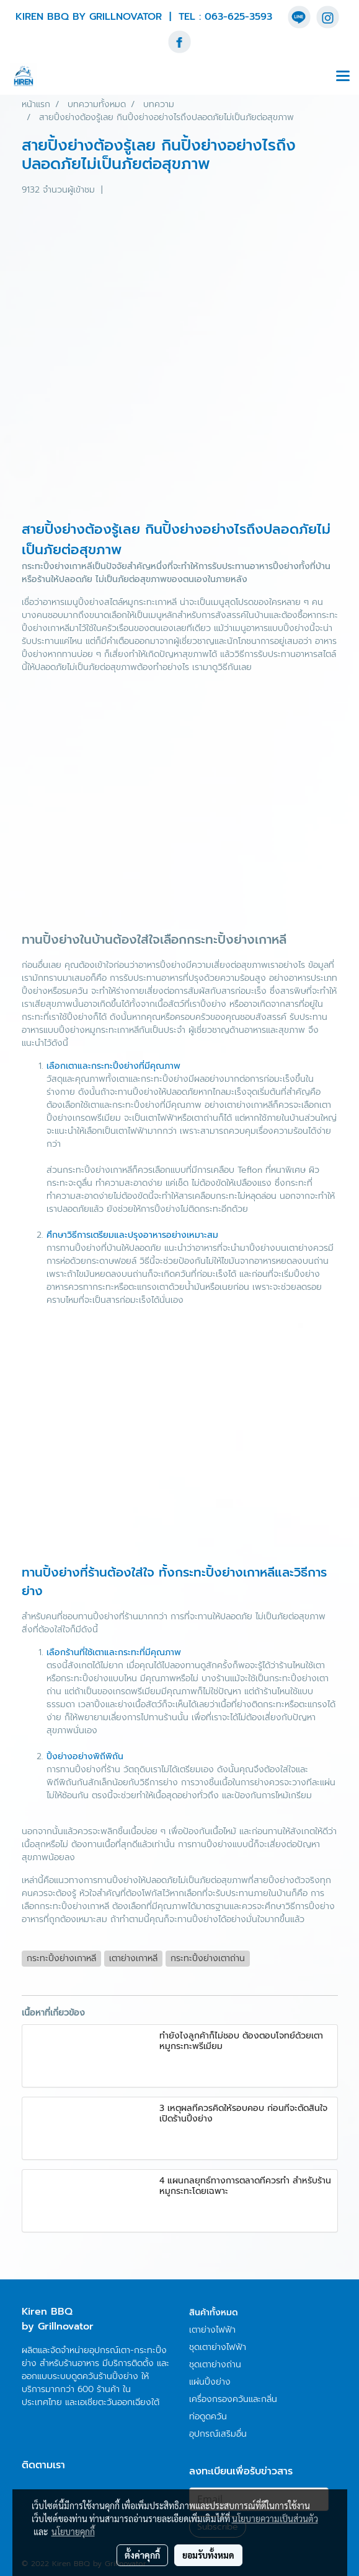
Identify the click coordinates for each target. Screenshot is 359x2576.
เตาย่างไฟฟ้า (212, 2329)
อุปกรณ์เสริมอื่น (218, 2433)
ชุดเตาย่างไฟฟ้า (217, 2347)
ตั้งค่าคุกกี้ (142, 2555)
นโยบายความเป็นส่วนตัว (275, 2518)
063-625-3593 (238, 16)
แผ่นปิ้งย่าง (210, 2381)
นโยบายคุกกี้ (73, 2531)
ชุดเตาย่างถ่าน (215, 2364)
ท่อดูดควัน (208, 2416)
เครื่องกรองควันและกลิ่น (233, 2399)
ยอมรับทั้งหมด (208, 2555)
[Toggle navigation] (343, 76)
